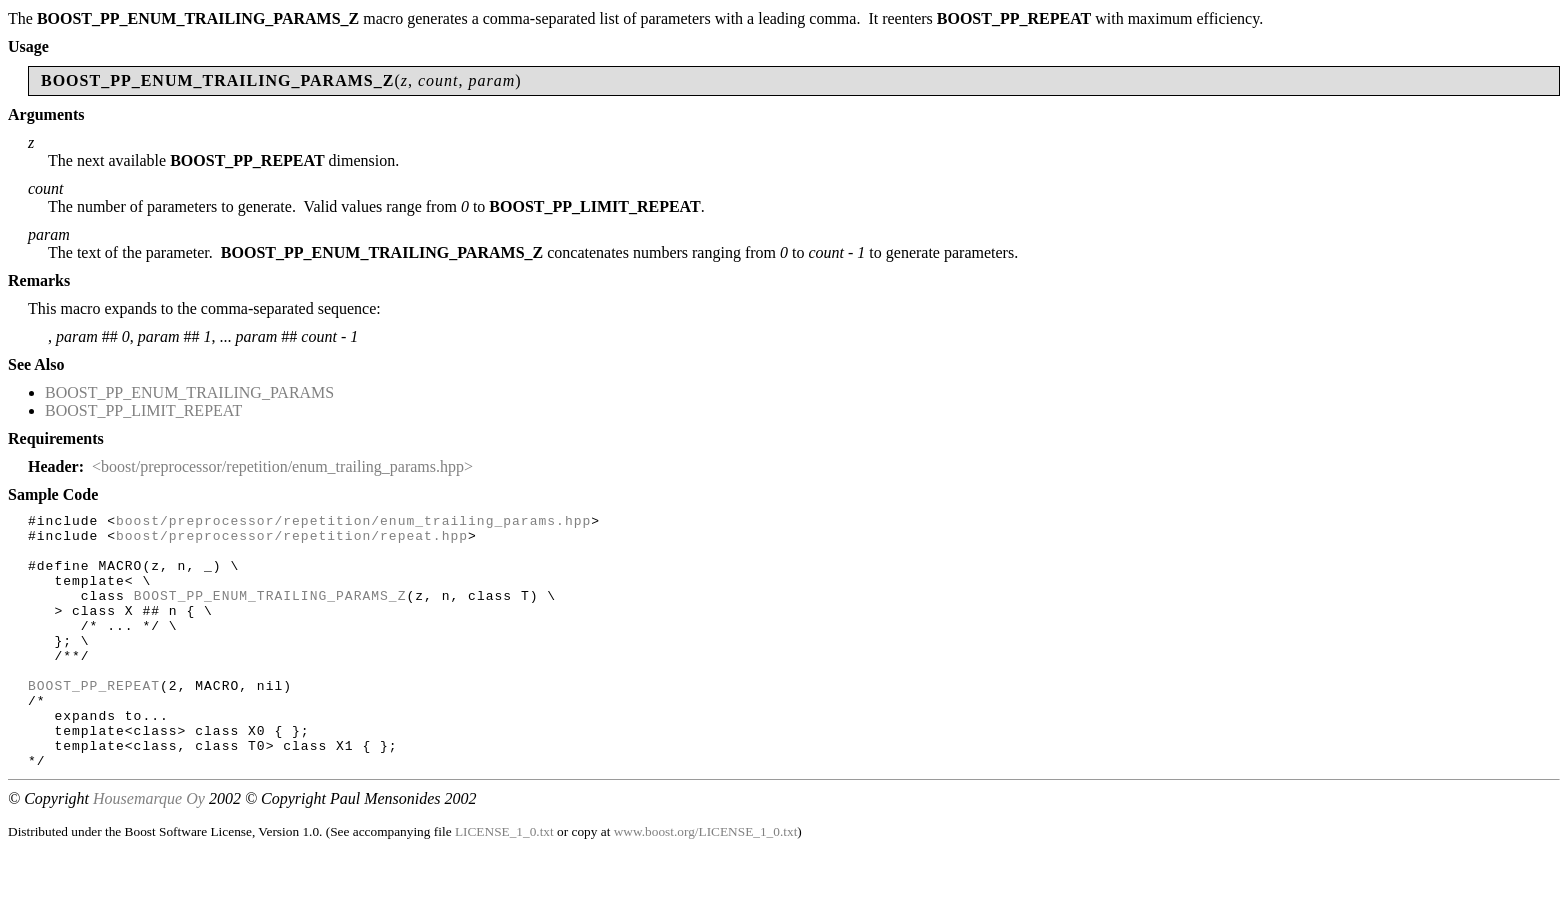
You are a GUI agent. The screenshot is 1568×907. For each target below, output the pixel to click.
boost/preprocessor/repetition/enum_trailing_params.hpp (353, 523)
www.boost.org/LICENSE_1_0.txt (706, 882)
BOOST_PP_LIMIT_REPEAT (143, 410)
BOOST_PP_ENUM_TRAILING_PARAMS (189, 392)
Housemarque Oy (149, 849)
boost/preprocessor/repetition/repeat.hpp (292, 541)
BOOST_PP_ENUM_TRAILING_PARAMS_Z (270, 613)
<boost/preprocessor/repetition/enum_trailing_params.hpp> (282, 466)
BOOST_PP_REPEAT (94, 721)
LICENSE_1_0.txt (504, 882)
